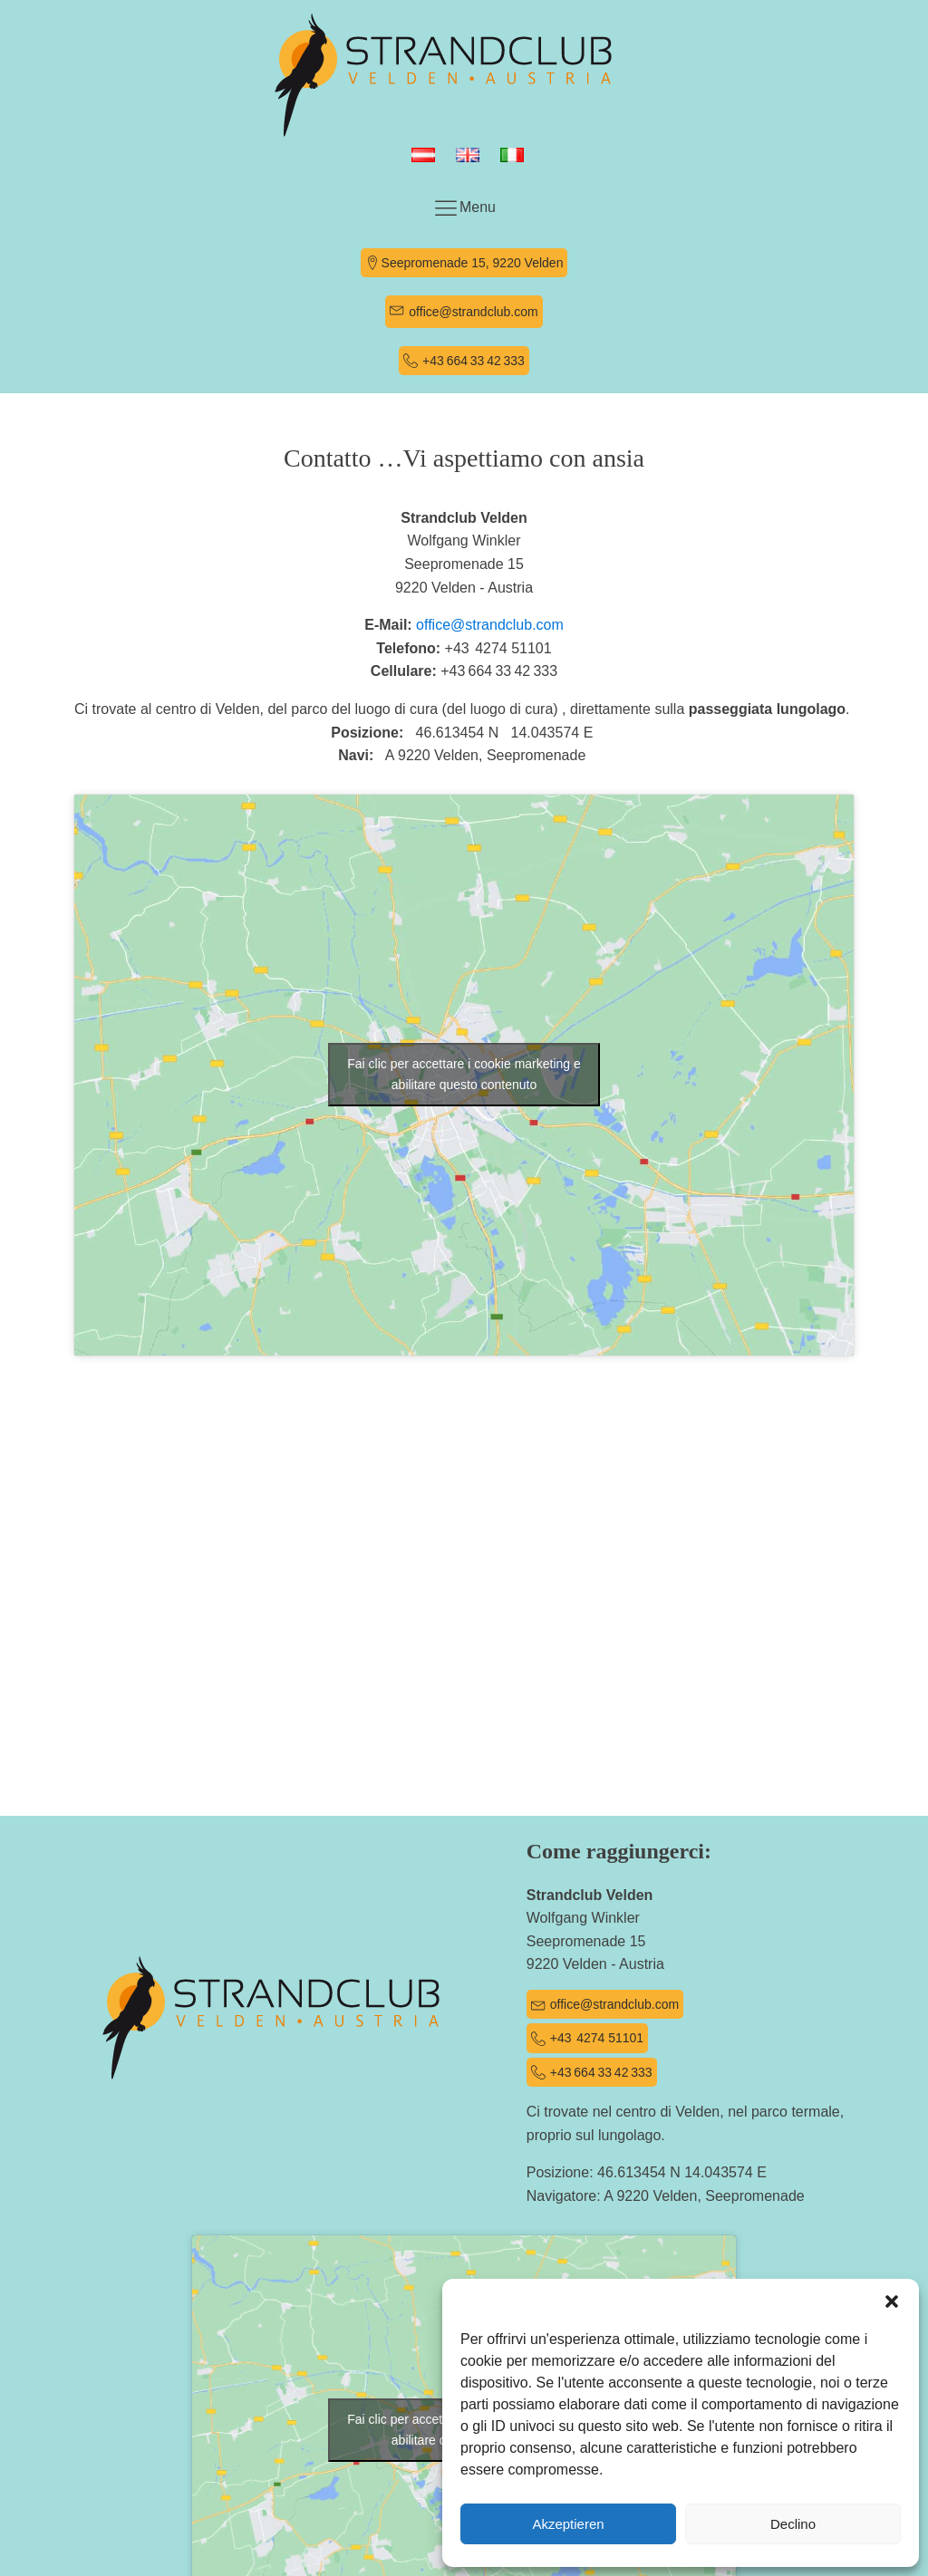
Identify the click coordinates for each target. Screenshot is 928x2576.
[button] (892, 2301)
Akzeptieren (568, 2524)
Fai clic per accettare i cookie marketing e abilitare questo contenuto (464, 1074)
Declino (793, 2524)
